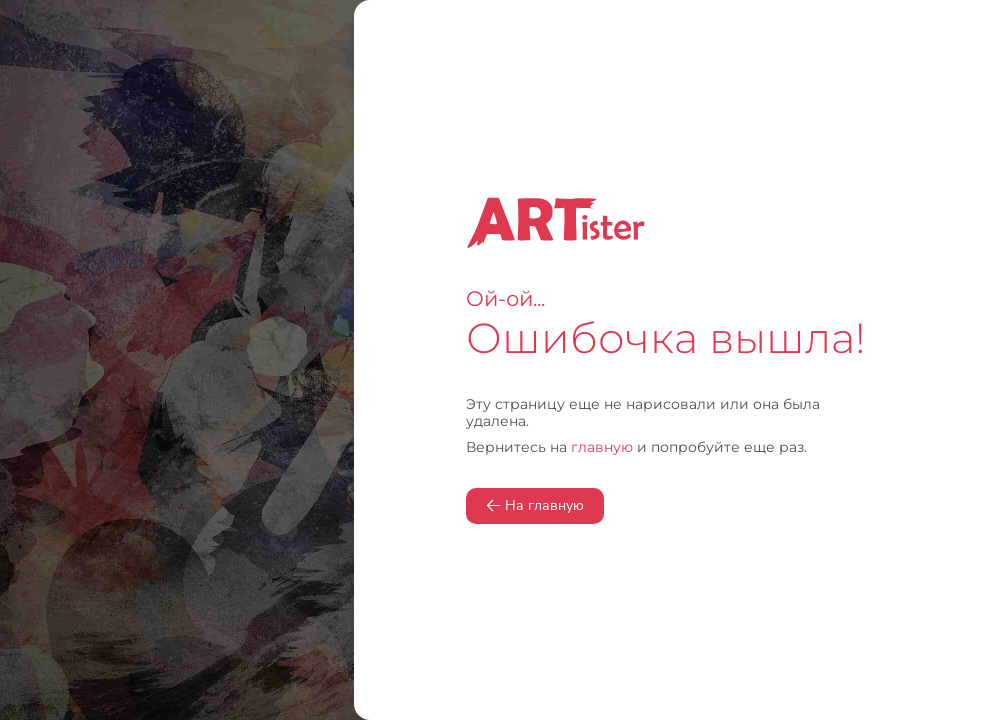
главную (602, 447)
